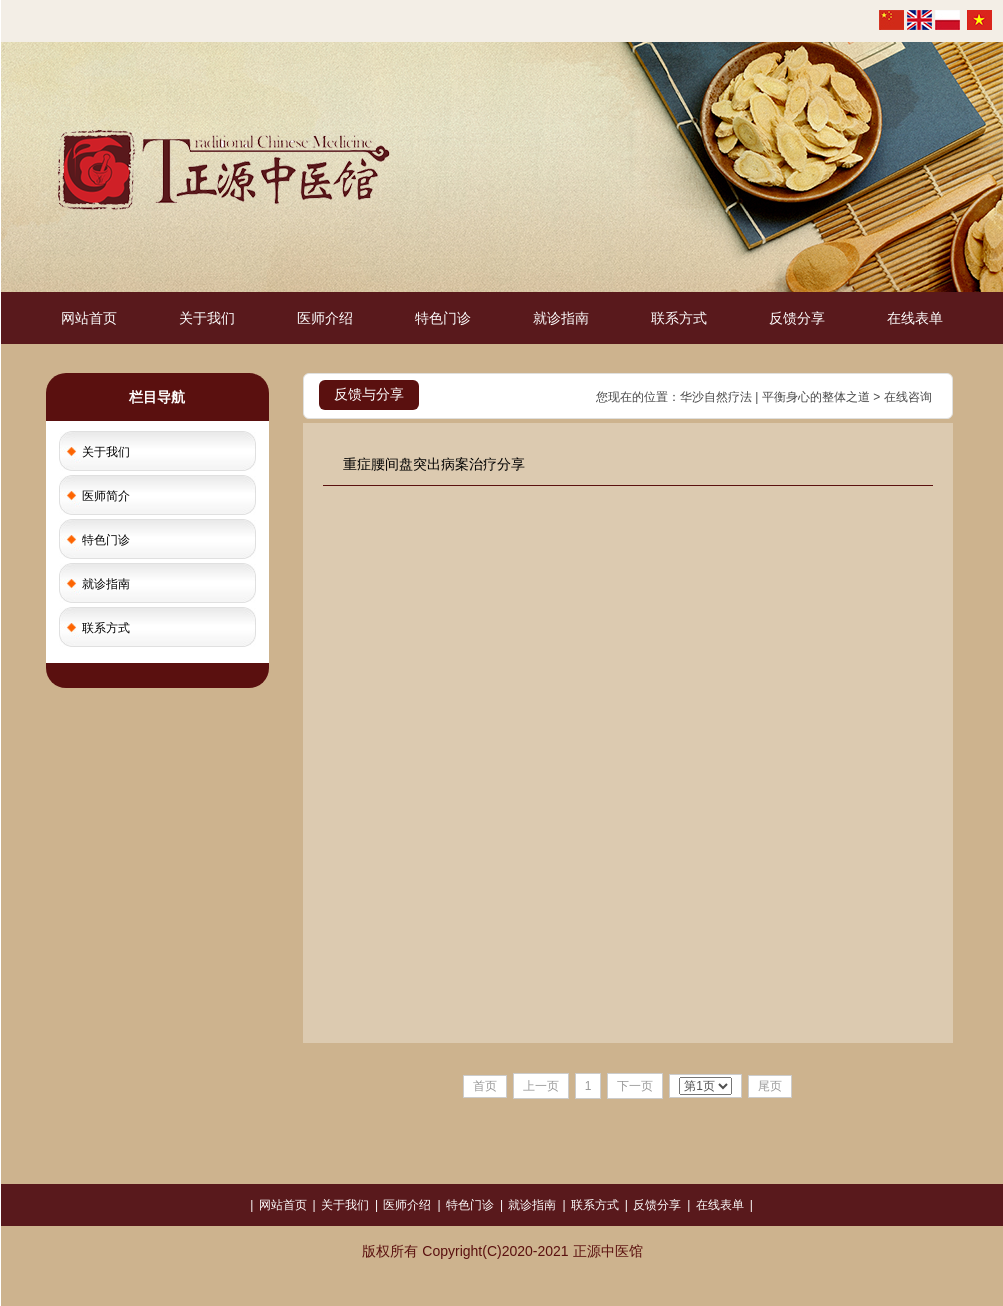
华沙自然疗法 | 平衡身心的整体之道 (775, 397)
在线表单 (915, 318)
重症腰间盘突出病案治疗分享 (434, 464)
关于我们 (207, 318)
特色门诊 (443, 318)
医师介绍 (325, 318)
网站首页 (89, 318)
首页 (485, 1086)
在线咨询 (908, 397)
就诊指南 (561, 318)
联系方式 (679, 318)
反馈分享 (797, 318)
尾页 (770, 1086)
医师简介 (106, 496)
